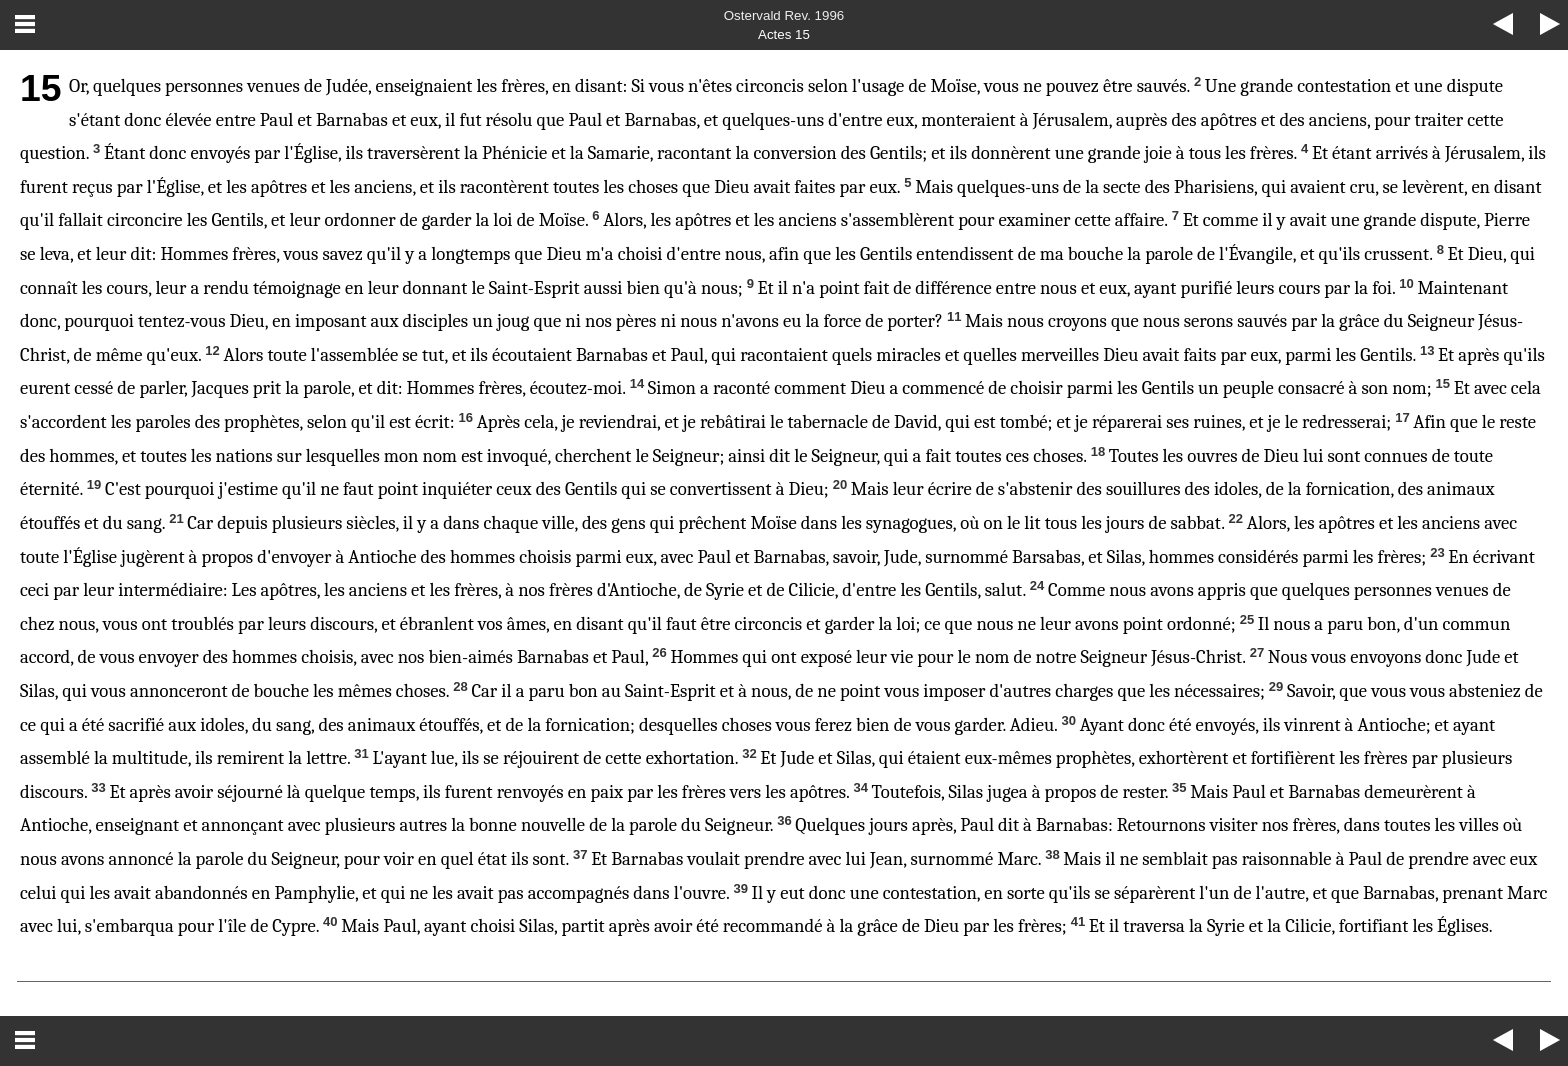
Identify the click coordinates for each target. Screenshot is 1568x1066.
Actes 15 (784, 34)
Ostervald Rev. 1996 (784, 15)
